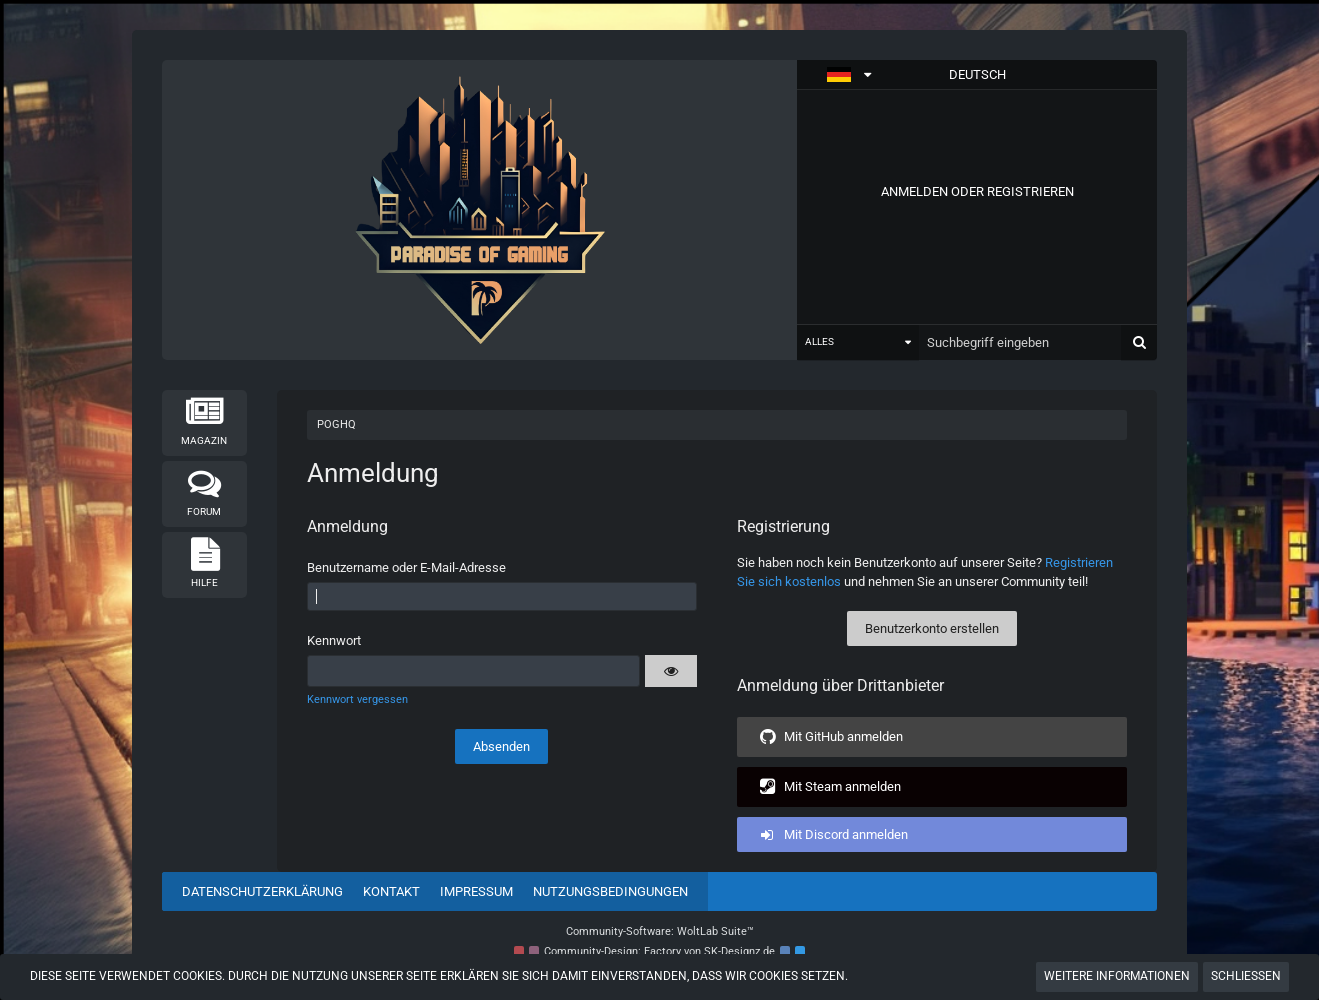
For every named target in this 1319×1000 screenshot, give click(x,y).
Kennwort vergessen (357, 699)
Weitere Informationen (1117, 976)
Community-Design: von (659, 951)
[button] (977, 75)
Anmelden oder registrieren (977, 191)
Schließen (1246, 976)
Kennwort (334, 640)
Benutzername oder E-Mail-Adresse (406, 567)
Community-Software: (660, 931)
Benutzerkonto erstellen (932, 628)
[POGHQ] (480, 210)
